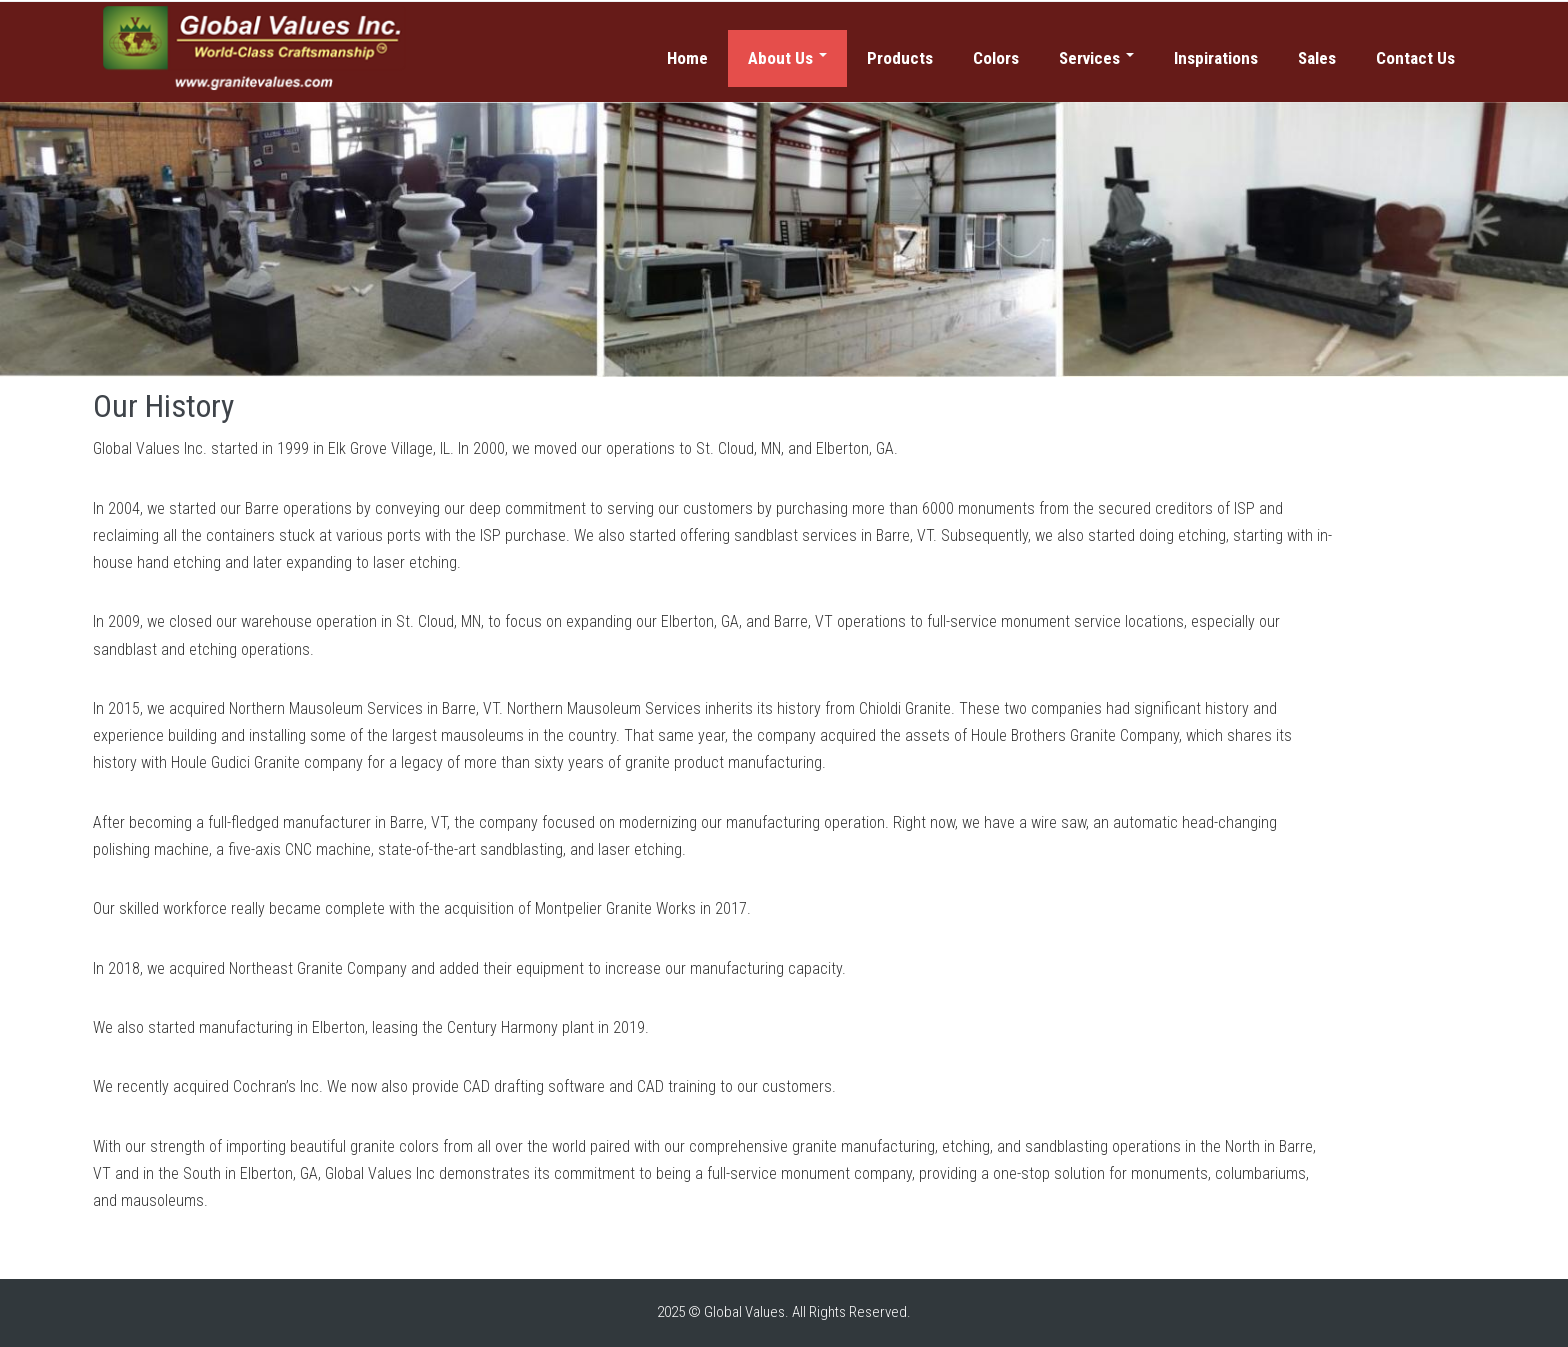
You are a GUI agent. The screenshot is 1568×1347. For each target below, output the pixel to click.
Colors (996, 58)
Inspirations (1216, 58)
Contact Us (1415, 58)
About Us (787, 58)
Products (900, 58)
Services (1096, 58)
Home (687, 58)
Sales (1317, 58)
